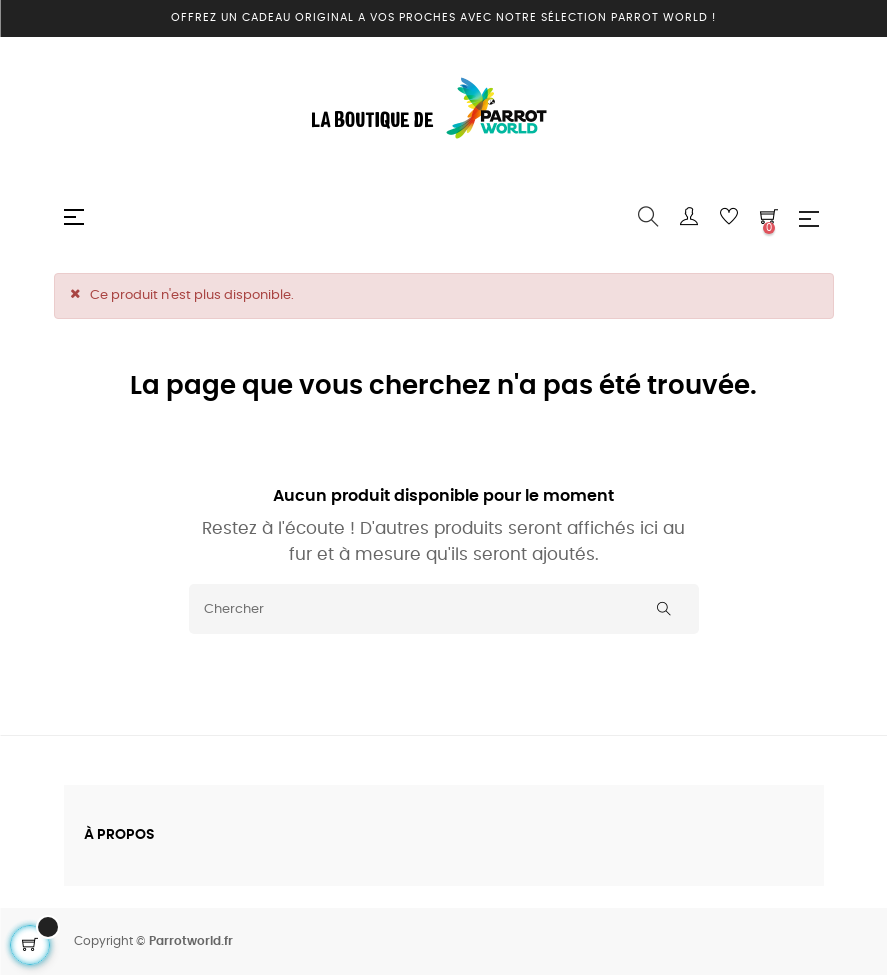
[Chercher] (444, 609)
